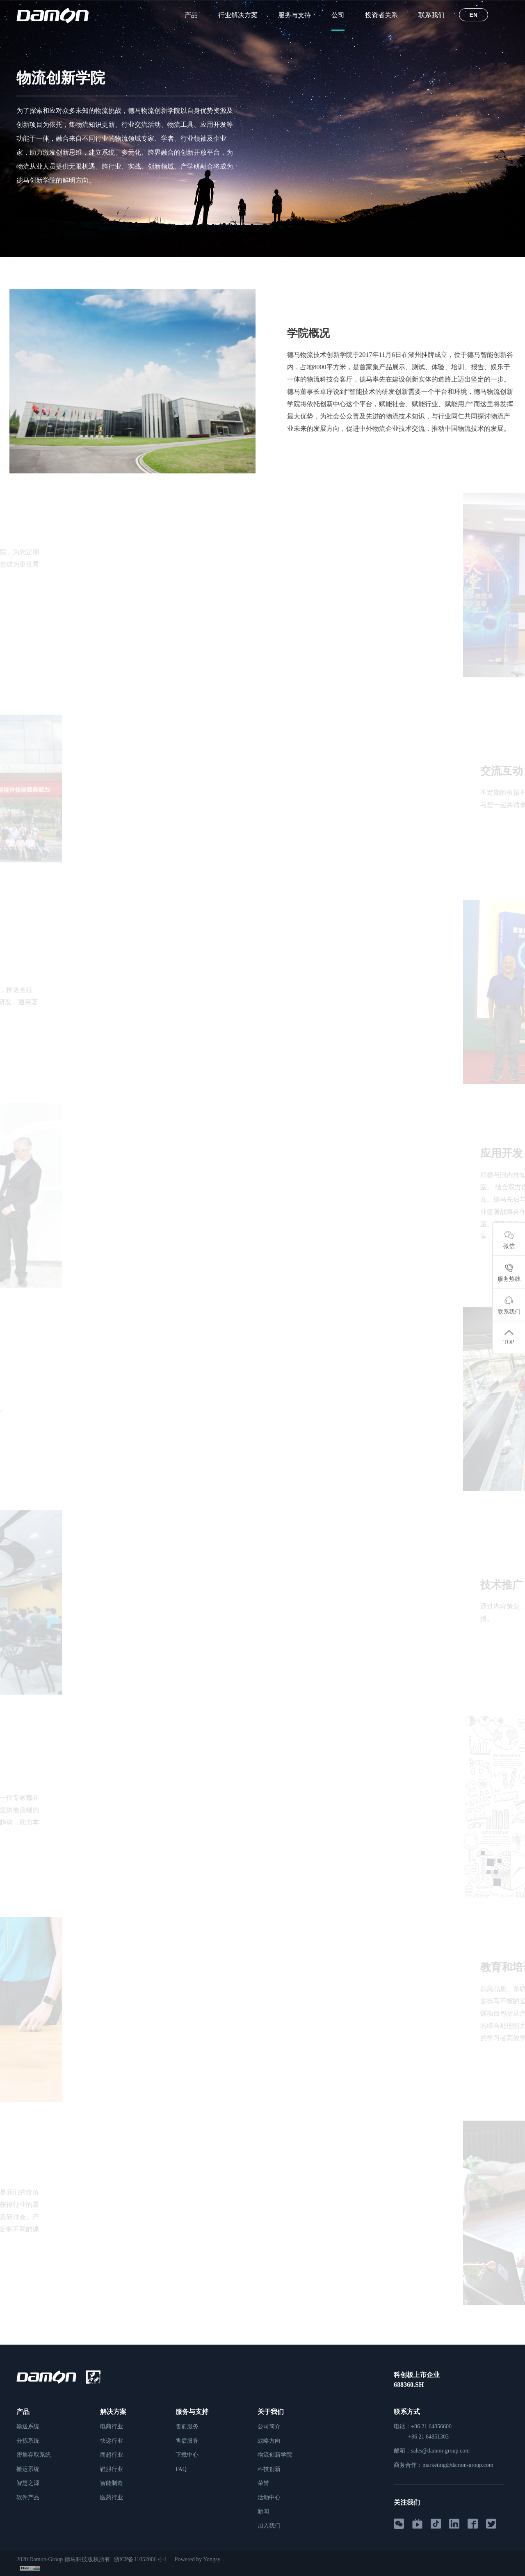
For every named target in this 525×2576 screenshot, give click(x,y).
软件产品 (27, 2497)
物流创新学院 (74, 272)
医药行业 (111, 2497)
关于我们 (271, 2411)
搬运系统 (27, 2469)
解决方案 (113, 2411)
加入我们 (269, 2526)
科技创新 (269, 2469)
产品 (191, 14)
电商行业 (111, 2426)
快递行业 (111, 2441)
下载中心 (187, 2455)
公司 (338, 14)
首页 (22, 272)
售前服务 (187, 2426)
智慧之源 (27, 2483)
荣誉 (263, 2483)
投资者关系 (381, 14)
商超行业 (111, 2455)
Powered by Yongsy (200, 2559)
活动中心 (269, 2497)
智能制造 (111, 2483)
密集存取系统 (33, 2455)
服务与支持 (294, 14)
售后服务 (187, 2441)
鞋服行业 (111, 2469)
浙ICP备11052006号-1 (142, 2559)
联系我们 (431, 14)
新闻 (263, 2511)
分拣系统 (27, 2441)
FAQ (181, 2469)
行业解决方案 (238, 14)
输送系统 (27, 2426)
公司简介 (269, 2426)
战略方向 (269, 2441)
